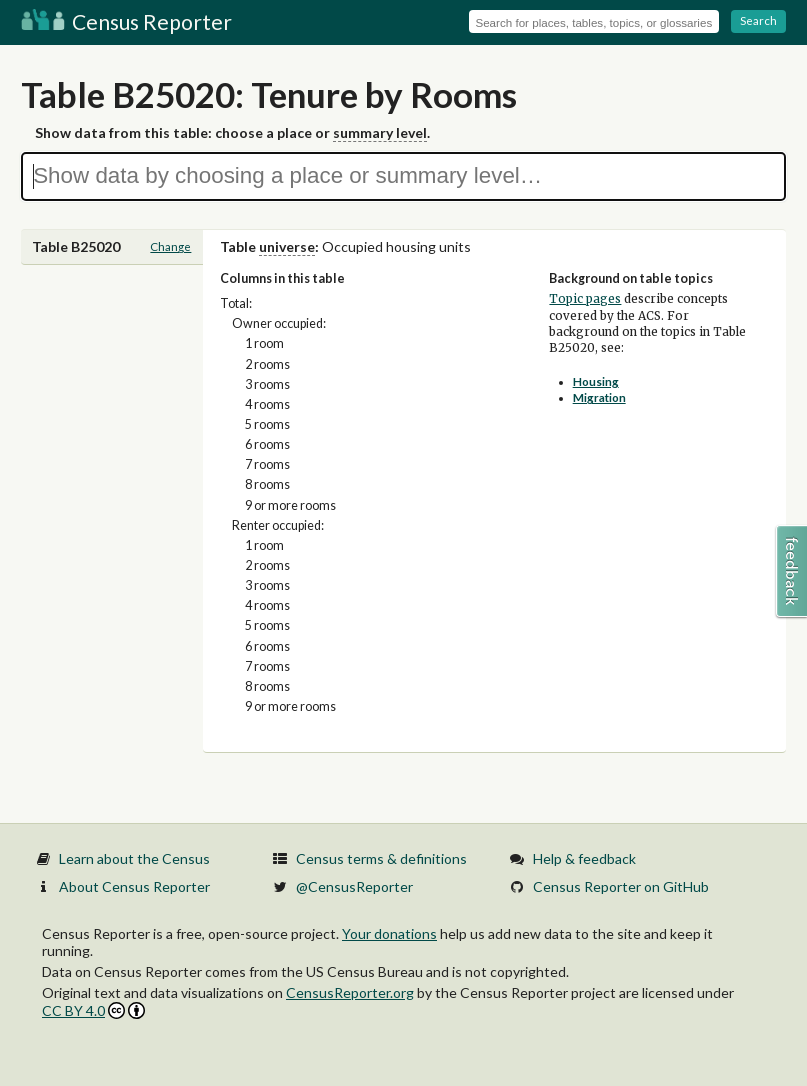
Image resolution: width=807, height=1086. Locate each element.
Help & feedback (584, 858)
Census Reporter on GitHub (621, 886)
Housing (596, 381)
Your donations (389, 933)
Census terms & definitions (381, 858)
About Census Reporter (134, 886)
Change (170, 246)
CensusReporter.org (350, 992)
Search (758, 20)
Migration (599, 397)
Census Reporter (126, 21)
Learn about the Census (134, 858)
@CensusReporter (354, 886)
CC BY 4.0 (93, 1010)
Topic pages (585, 299)
